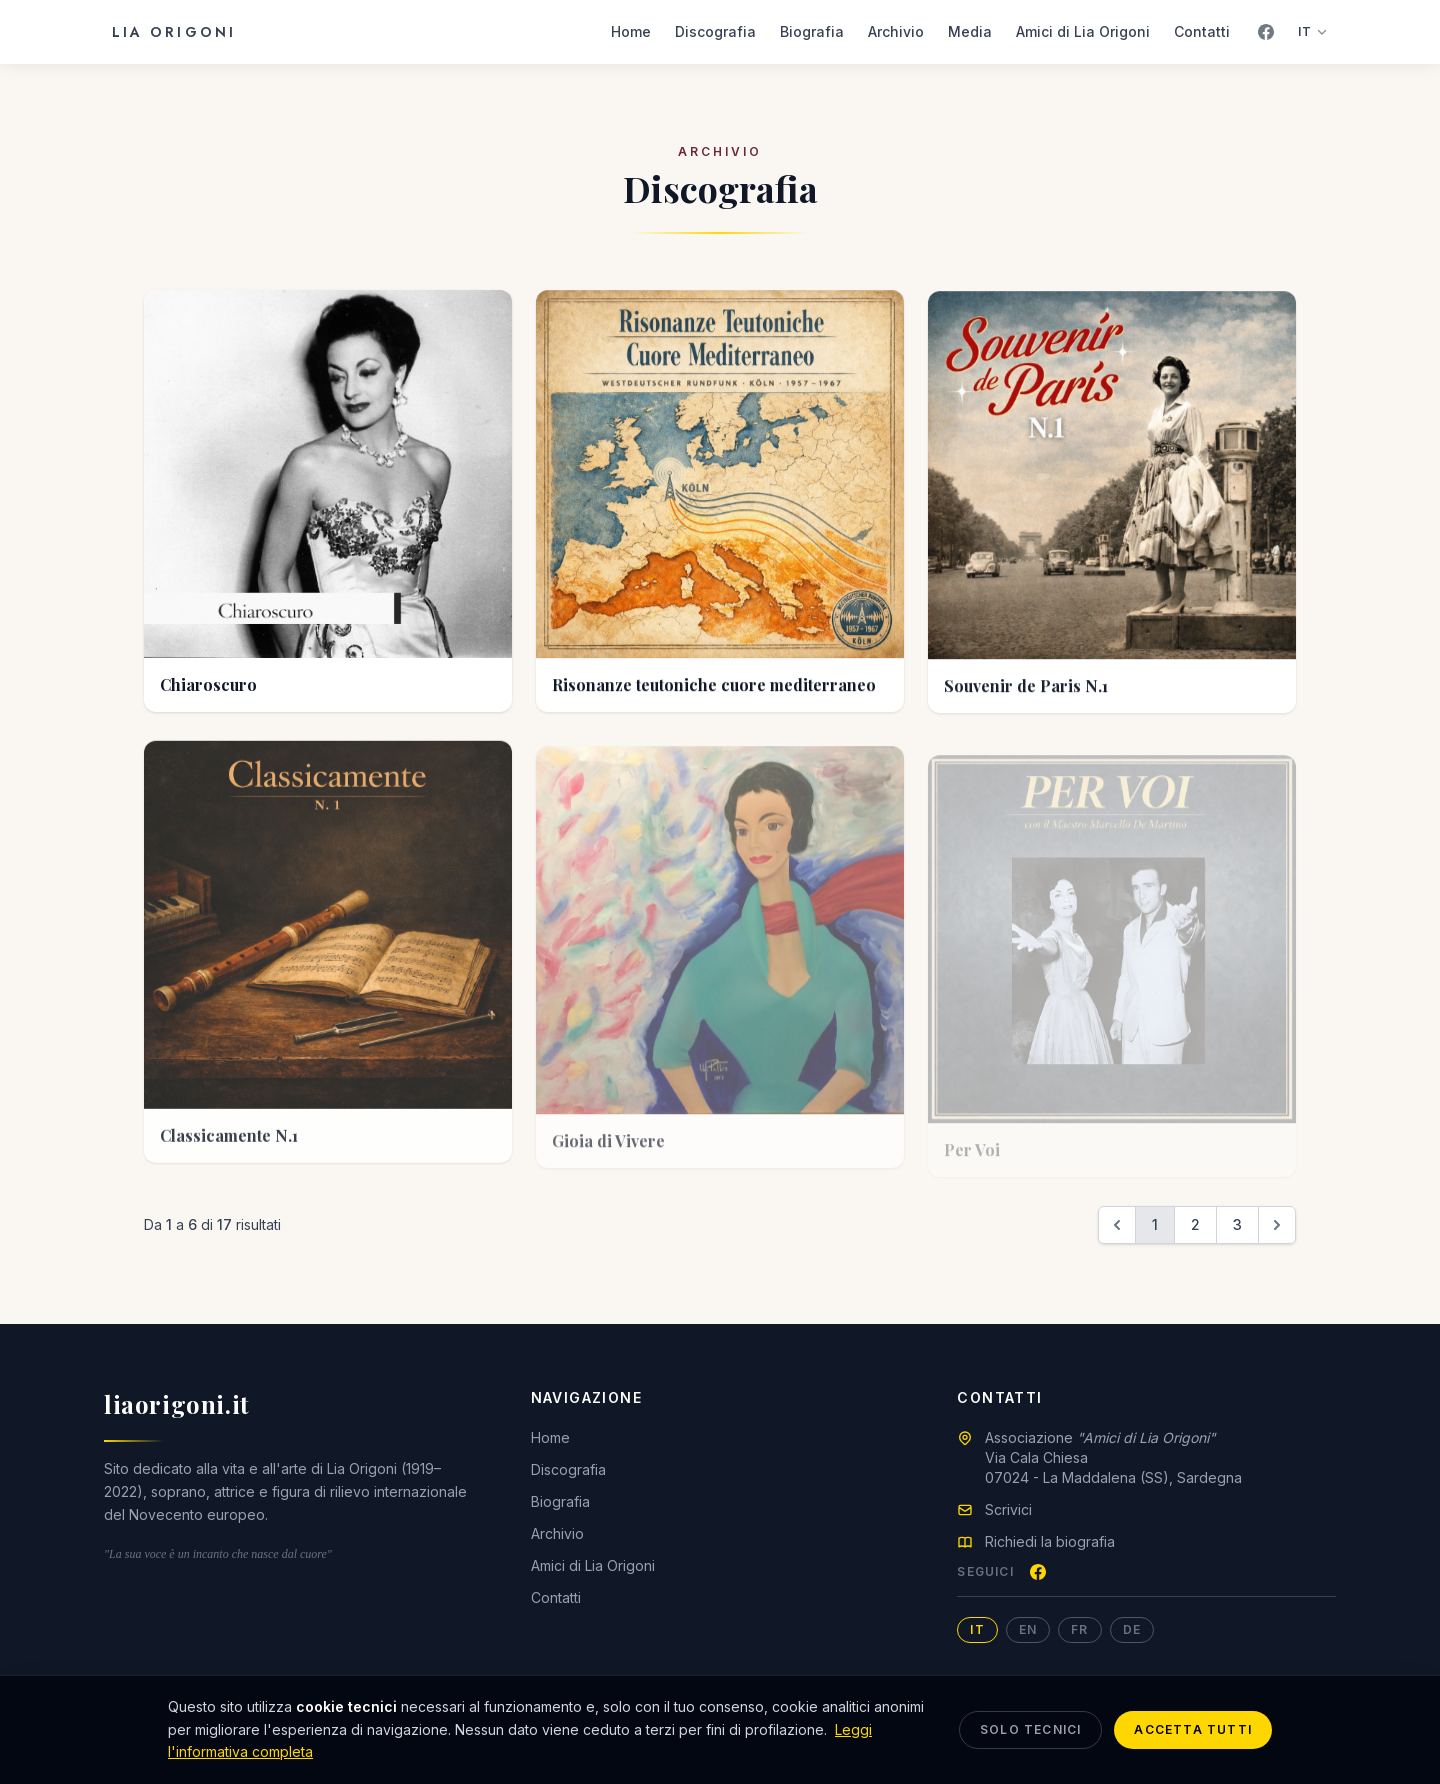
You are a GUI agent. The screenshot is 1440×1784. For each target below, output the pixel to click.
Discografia (715, 31)
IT (1313, 31)
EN (1028, 1629)
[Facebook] (1266, 32)
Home (631, 31)
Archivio (896, 31)
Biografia (812, 31)
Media (970, 31)
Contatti (1202, 31)
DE (1132, 1629)
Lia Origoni (174, 32)
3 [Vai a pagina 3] (1237, 1224)
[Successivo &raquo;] (1277, 1225)
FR (1079, 1629)
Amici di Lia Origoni (1083, 31)
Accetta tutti (1193, 1729)
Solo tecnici (1030, 1729)
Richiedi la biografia (1050, 1541)
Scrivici (1008, 1509)
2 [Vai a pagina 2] (1195, 1224)
